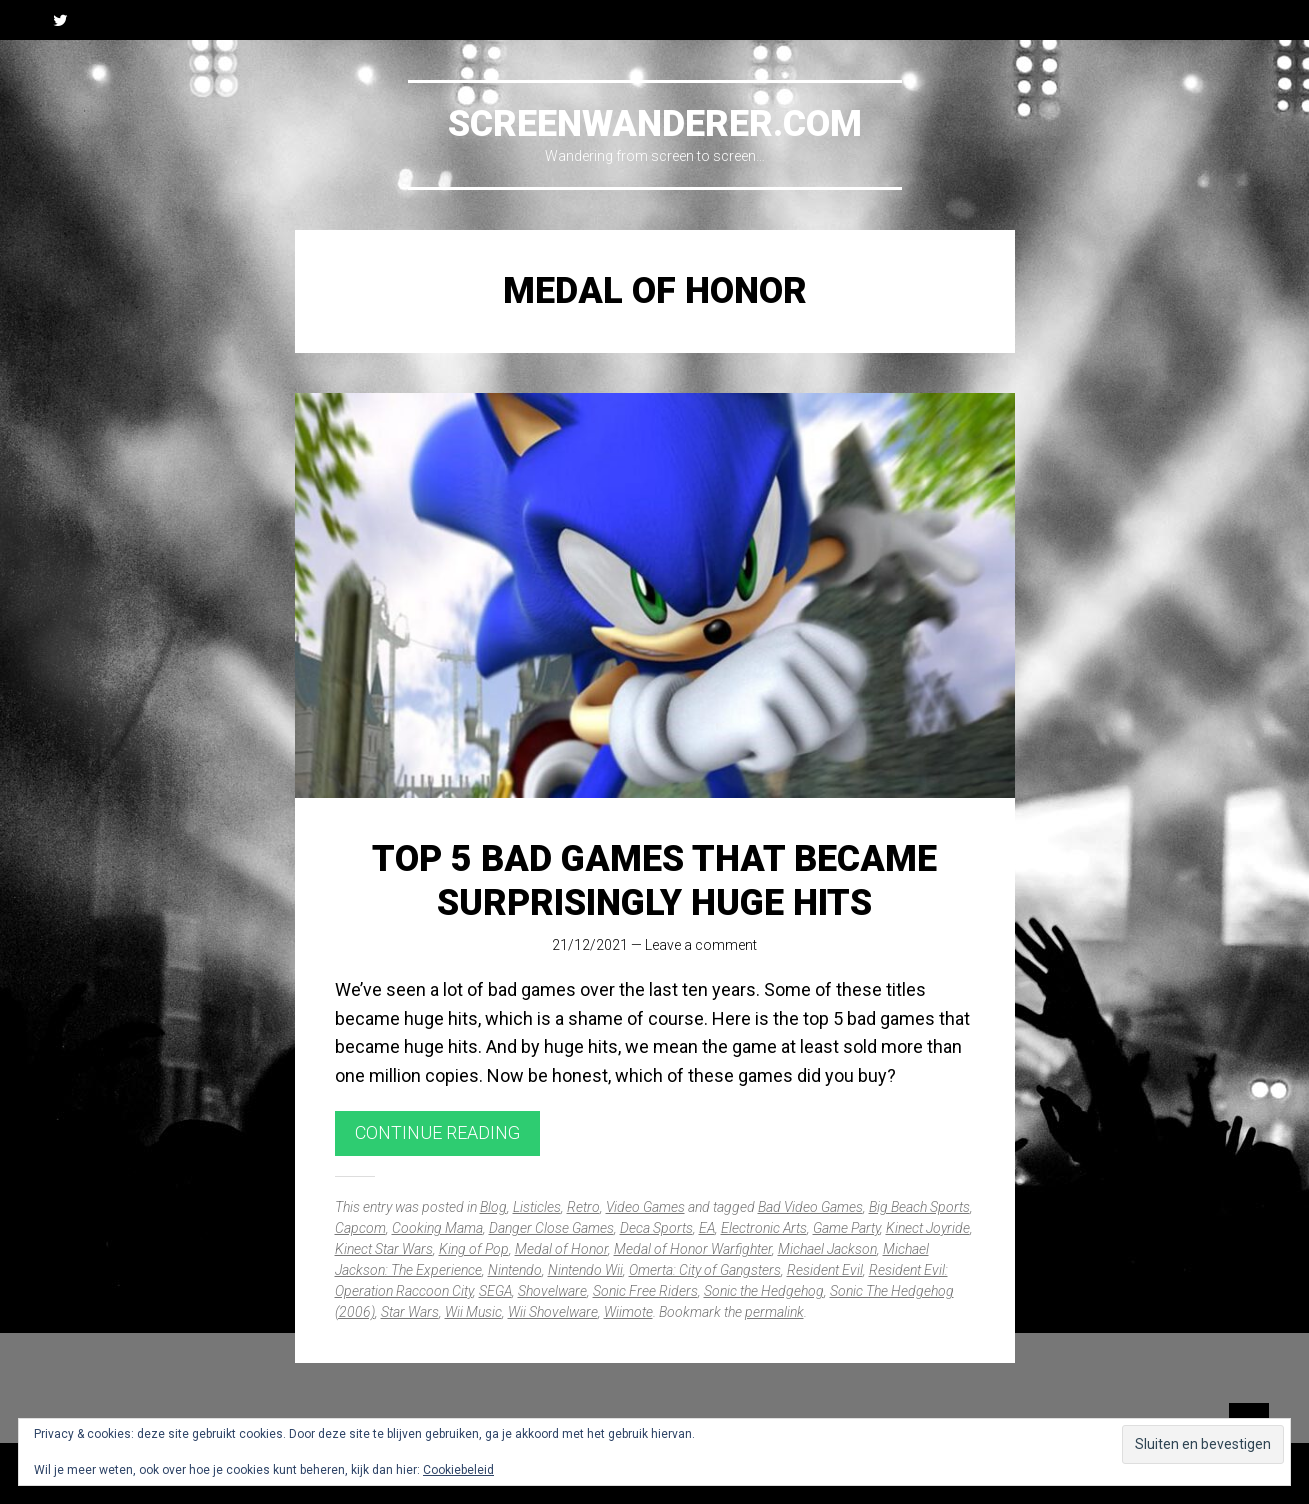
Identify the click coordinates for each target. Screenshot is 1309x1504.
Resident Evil (825, 1270)
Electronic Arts (764, 1228)
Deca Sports (656, 1228)
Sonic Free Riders (645, 1291)
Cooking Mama (437, 1228)
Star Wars (410, 1312)
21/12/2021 (590, 945)
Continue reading (437, 1132)
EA (707, 1228)
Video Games (645, 1207)
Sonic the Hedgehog (764, 1291)
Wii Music (473, 1312)
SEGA (495, 1291)
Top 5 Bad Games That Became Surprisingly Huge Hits (654, 880)
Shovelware (552, 1291)
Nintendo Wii (585, 1270)
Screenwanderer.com (655, 124)
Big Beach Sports (919, 1207)
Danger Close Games (551, 1228)
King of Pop (474, 1249)
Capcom (360, 1228)
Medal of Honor (561, 1249)
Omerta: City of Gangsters (705, 1270)
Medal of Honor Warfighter (693, 1249)
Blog (493, 1207)
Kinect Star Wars (384, 1249)
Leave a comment (701, 945)
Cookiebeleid (458, 1470)
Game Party (846, 1228)
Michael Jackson (827, 1249)
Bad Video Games (810, 1207)
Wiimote (628, 1312)
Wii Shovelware (553, 1312)
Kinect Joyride (928, 1228)
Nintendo (515, 1270)
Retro (583, 1207)
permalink (774, 1312)
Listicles (537, 1207)
